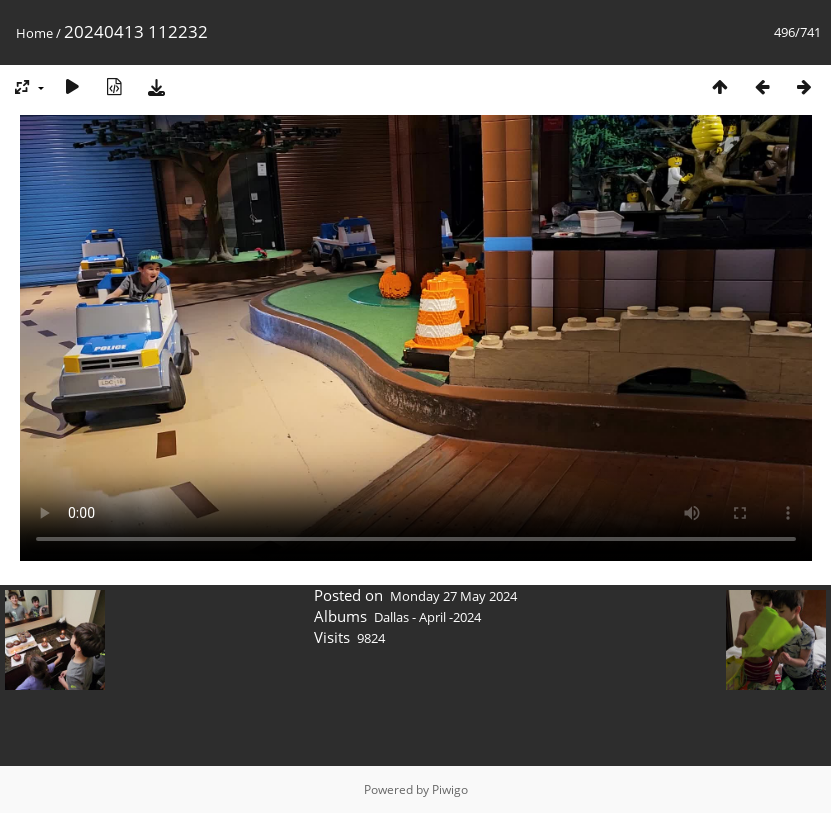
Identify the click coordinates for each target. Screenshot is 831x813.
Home (34, 33)
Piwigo (450, 789)
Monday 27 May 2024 (453, 596)
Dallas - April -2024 (427, 617)
